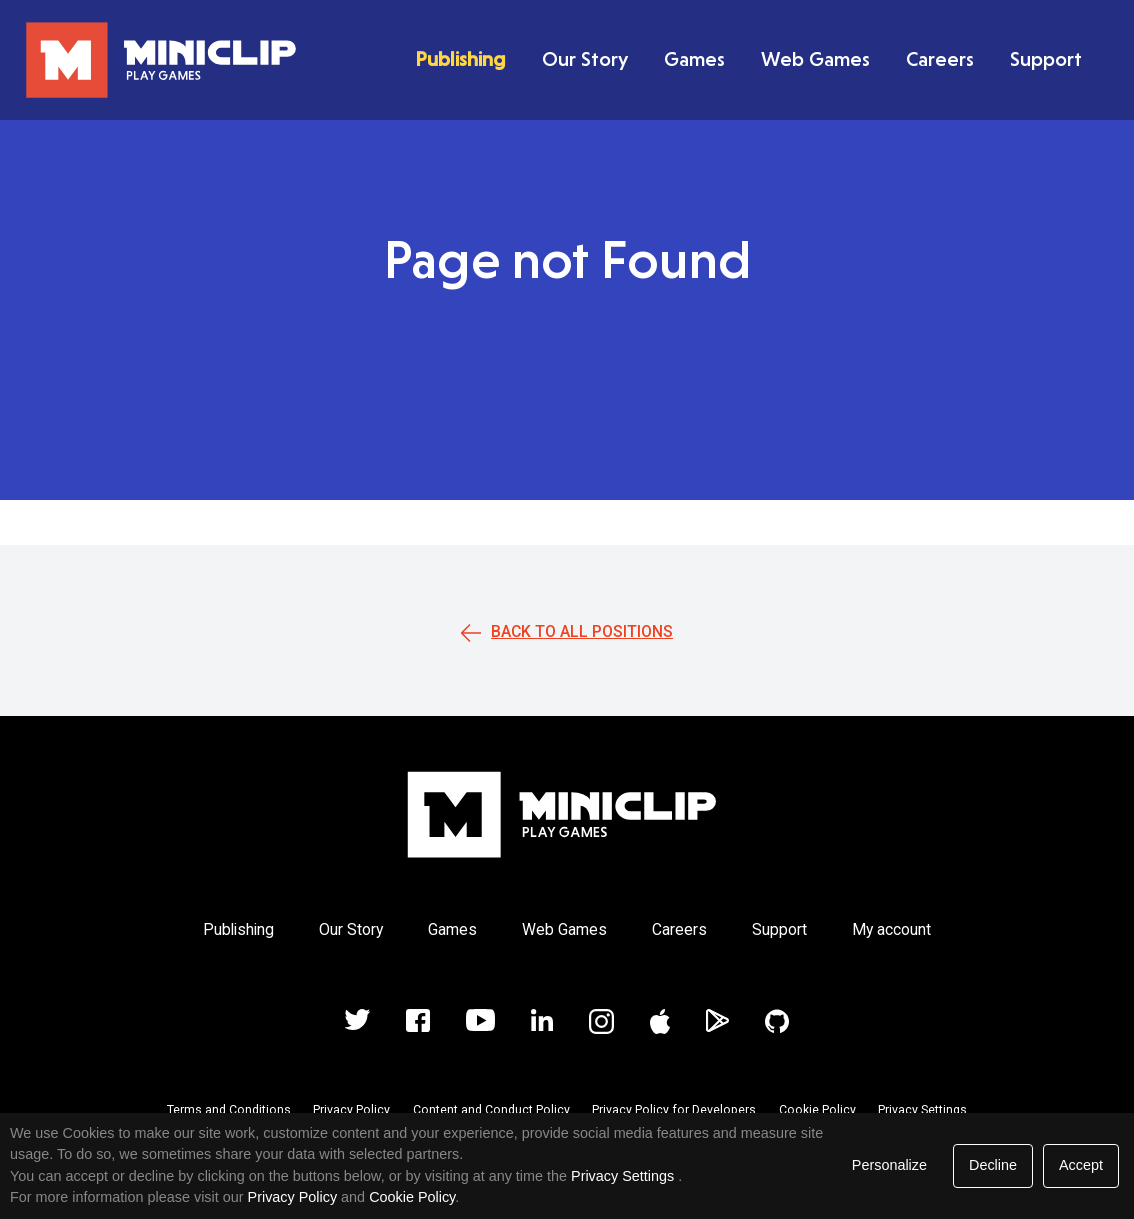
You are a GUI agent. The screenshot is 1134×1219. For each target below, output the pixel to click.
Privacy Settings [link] (622, 1176)
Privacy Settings (922, 1110)
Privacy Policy (351, 1110)
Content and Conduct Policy (491, 1110)
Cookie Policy (817, 1110)
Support (1046, 59)
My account (891, 929)
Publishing (460, 59)
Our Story (585, 59)
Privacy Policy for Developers (674, 1110)
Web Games (815, 59)
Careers (940, 59)
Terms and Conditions (229, 1110)
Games (694, 59)
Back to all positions (582, 631)
